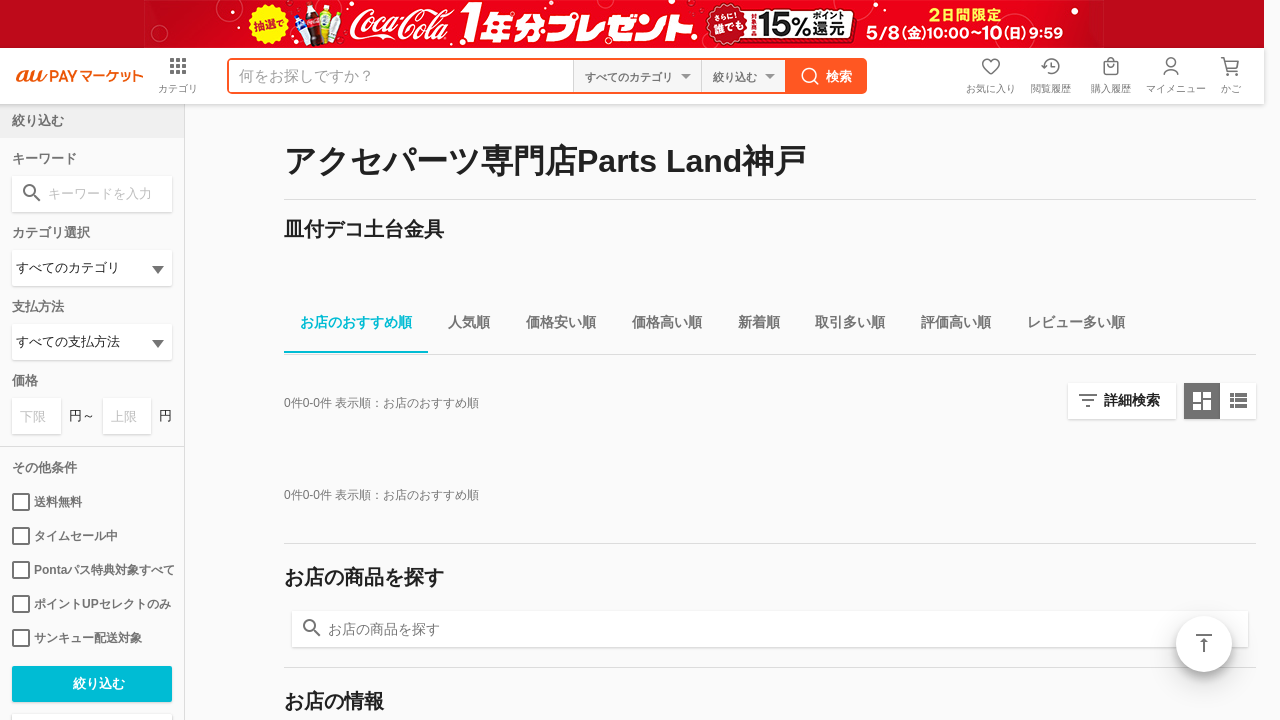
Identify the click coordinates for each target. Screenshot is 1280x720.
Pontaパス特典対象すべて (92, 570)
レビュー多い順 (1068, 325)
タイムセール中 (65, 536)
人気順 (461, 325)
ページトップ (1204, 644)
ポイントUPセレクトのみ (91, 604)
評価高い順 (948, 325)
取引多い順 (842, 325)
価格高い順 (659, 325)
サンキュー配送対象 (77, 638)
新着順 (751, 325)
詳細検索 (1132, 400)
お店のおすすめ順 (348, 325)
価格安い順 (553, 325)
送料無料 (47, 502)
